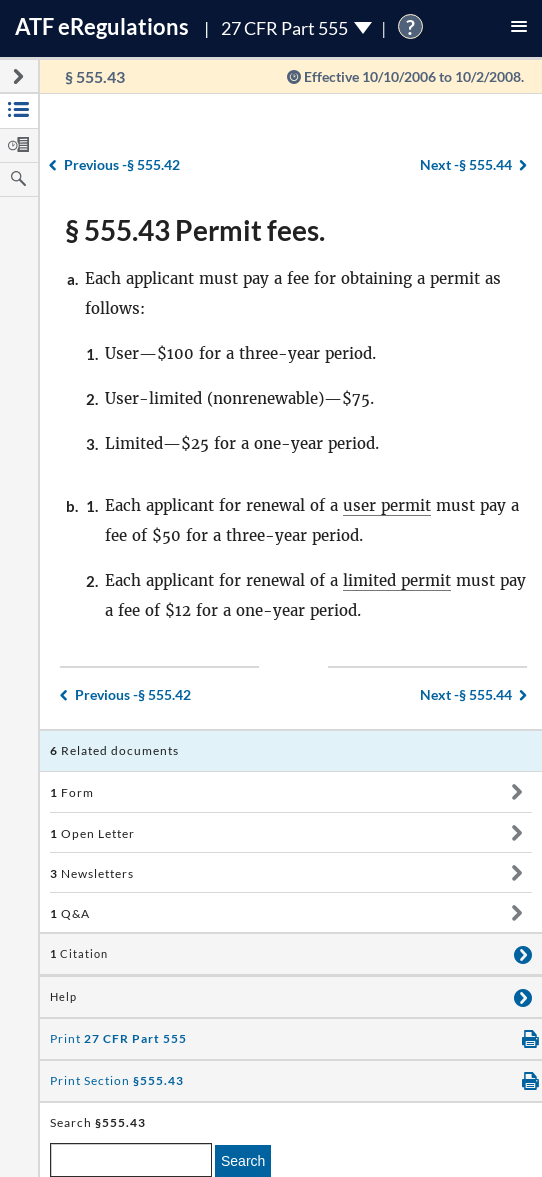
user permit (387, 505)
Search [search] (243, 1161)
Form (72, 792)
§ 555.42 (122, 164)
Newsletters (92, 873)
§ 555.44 (466, 164)
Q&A (70, 913)
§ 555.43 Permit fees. (195, 230)
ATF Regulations (102, 26)
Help (63, 997)
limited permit (397, 580)
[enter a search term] (131, 1160)
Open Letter (92, 833)
